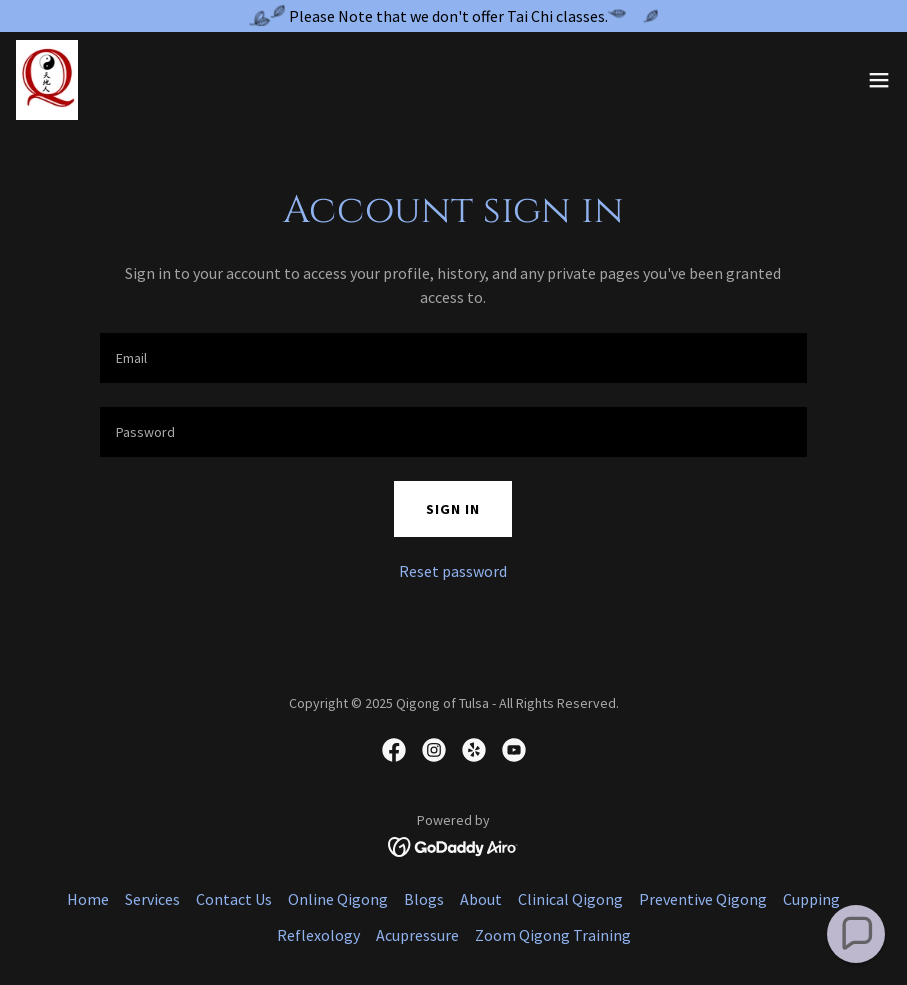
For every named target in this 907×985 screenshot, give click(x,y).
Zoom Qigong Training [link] (553, 935)
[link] (47, 80)
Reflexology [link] (318, 935)
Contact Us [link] (234, 899)
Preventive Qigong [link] (703, 899)
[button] (879, 80)
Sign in (453, 509)
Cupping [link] (811, 899)
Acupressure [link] (417, 935)
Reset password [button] (453, 571)
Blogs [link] (424, 899)
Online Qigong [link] (338, 899)
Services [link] (152, 899)
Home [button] (88, 899)
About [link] (481, 899)
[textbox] (454, 358)
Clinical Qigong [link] (570, 899)
